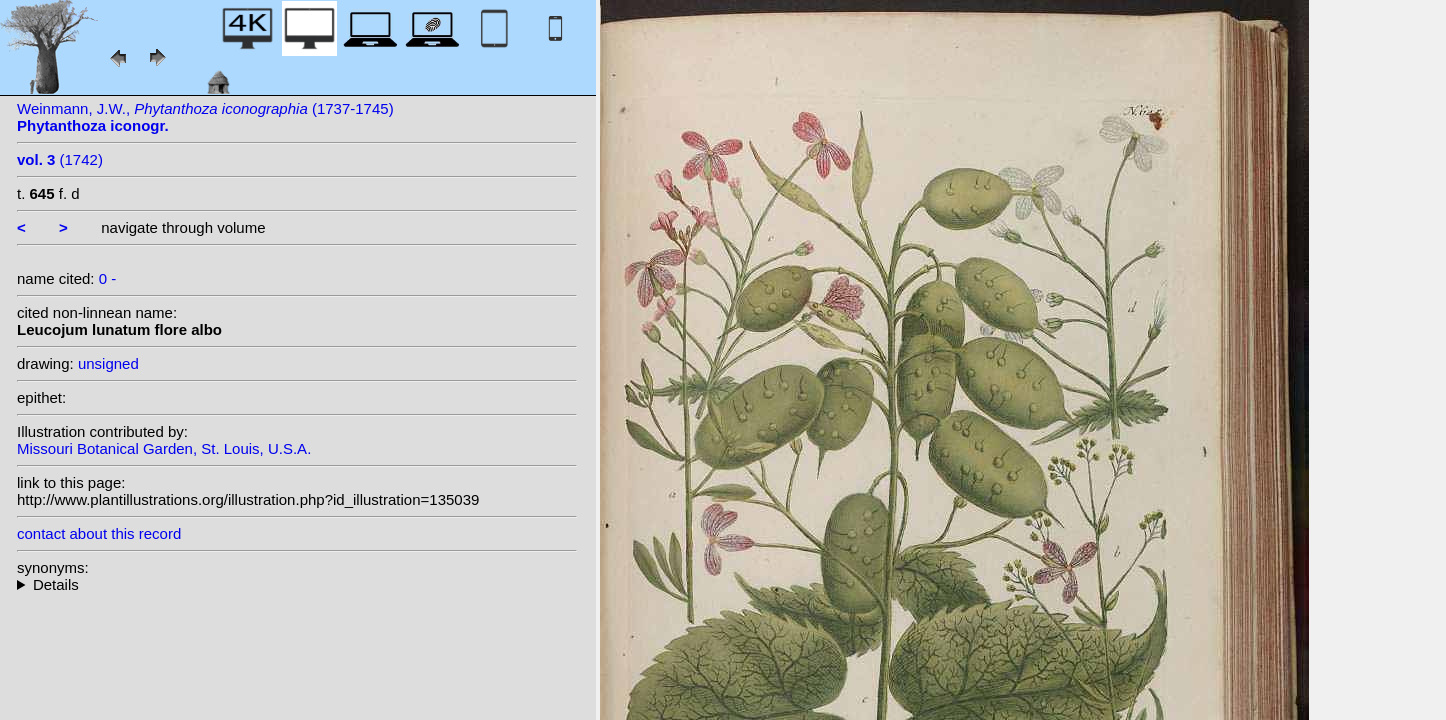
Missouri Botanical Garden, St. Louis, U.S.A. (164, 448)
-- (297, 584)
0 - (108, 278)
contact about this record (99, 533)
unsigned (108, 363)
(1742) (60, 159)
